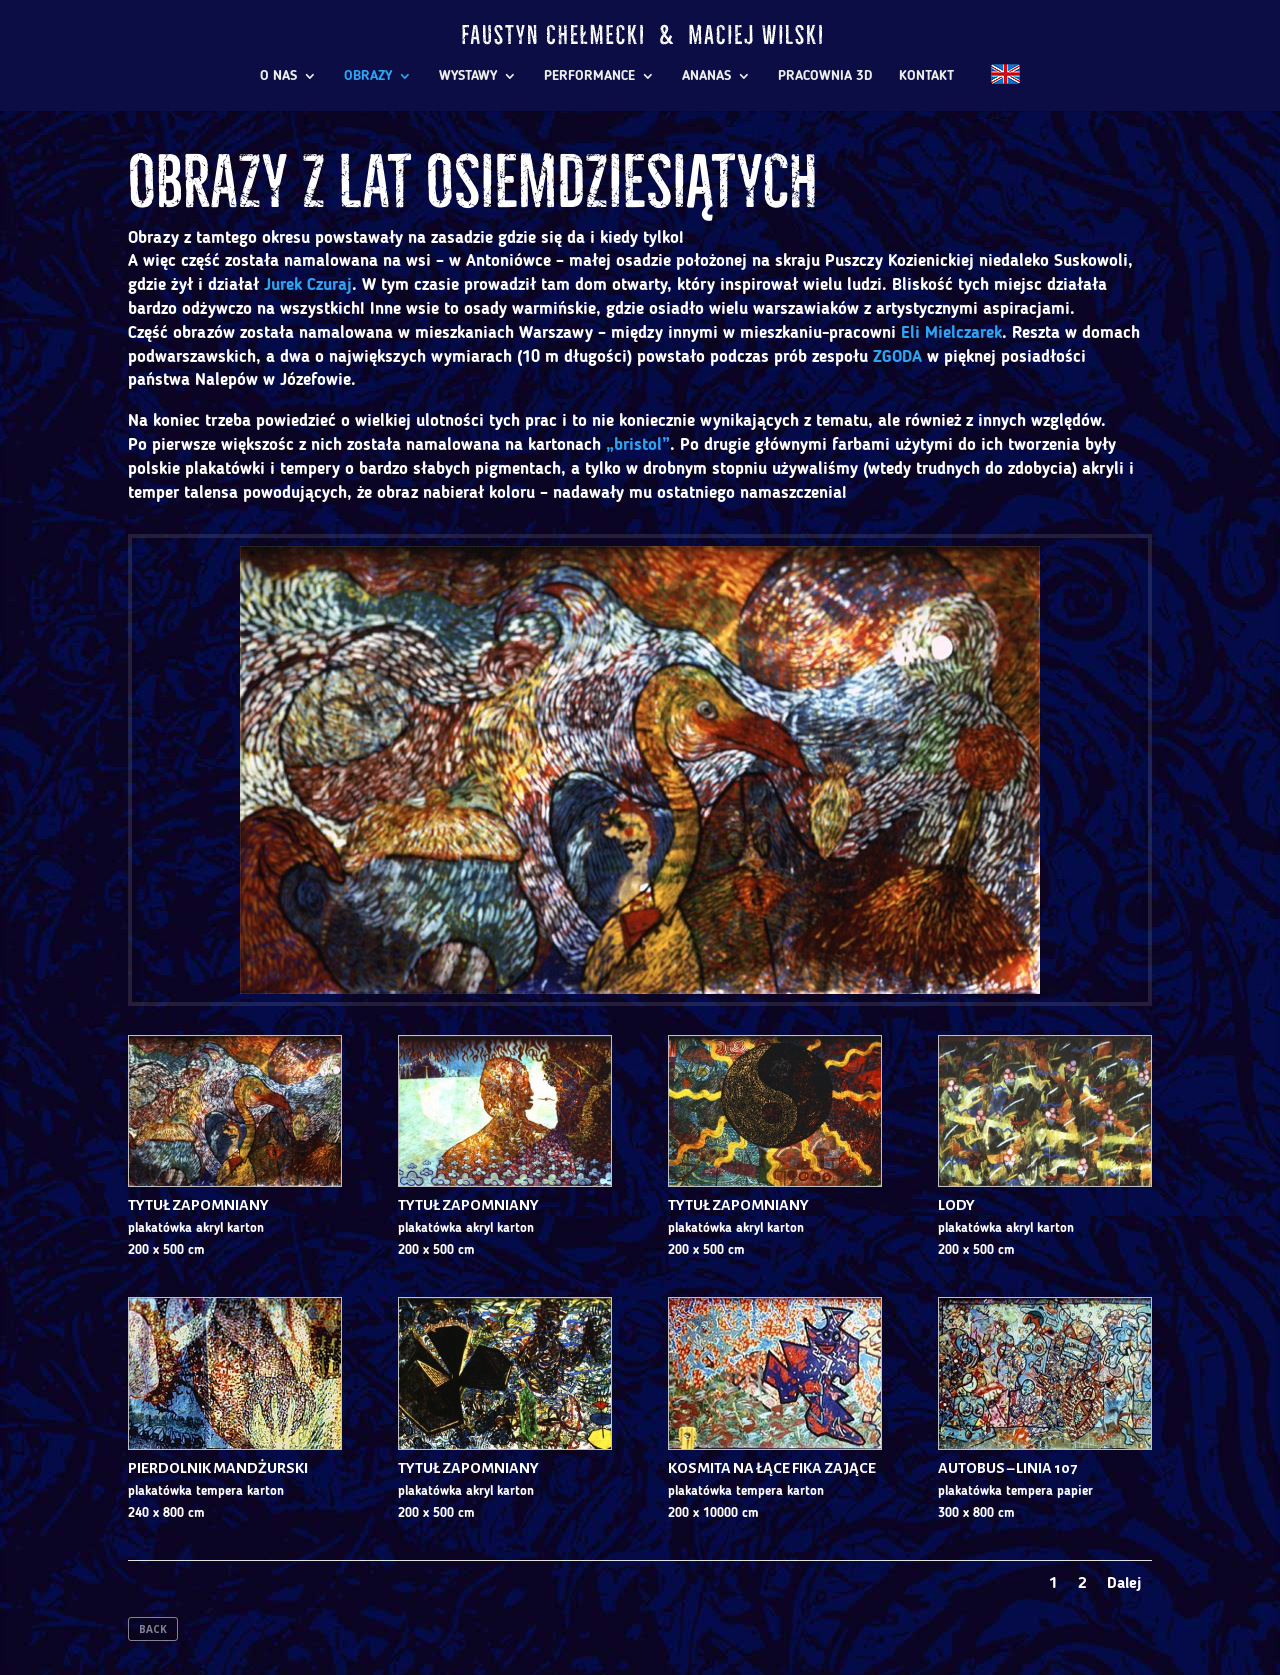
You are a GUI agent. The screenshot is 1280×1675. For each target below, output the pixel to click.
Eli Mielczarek (951, 333)
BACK (153, 1629)
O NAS (278, 76)
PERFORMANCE (589, 76)
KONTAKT (926, 76)
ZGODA (897, 357)
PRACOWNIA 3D (825, 76)
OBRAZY (368, 76)
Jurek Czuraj (308, 285)
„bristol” (638, 445)
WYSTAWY (468, 76)
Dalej (1124, 1584)
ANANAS (706, 76)
